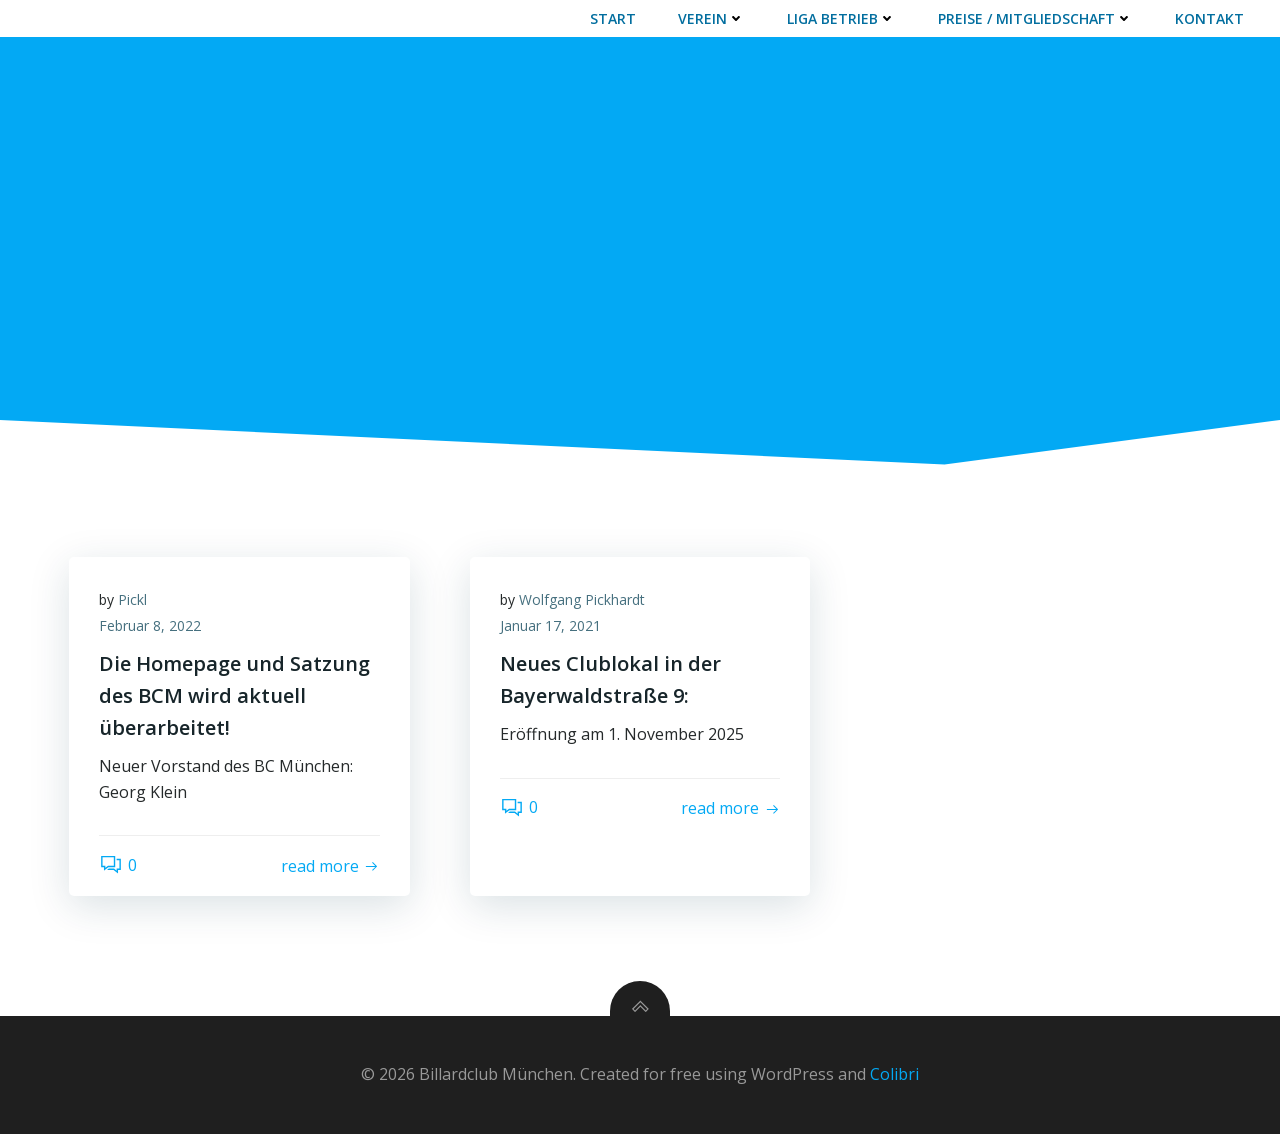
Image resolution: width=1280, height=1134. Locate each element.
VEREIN (711, 18)
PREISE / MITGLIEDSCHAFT (1035, 18)
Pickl (132, 599)
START (613, 18)
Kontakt (1209, 18)
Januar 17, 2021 (550, 625)
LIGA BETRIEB (841, 18)
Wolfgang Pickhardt (582, 599)
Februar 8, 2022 (150, 625)
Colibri (894, 1074)
